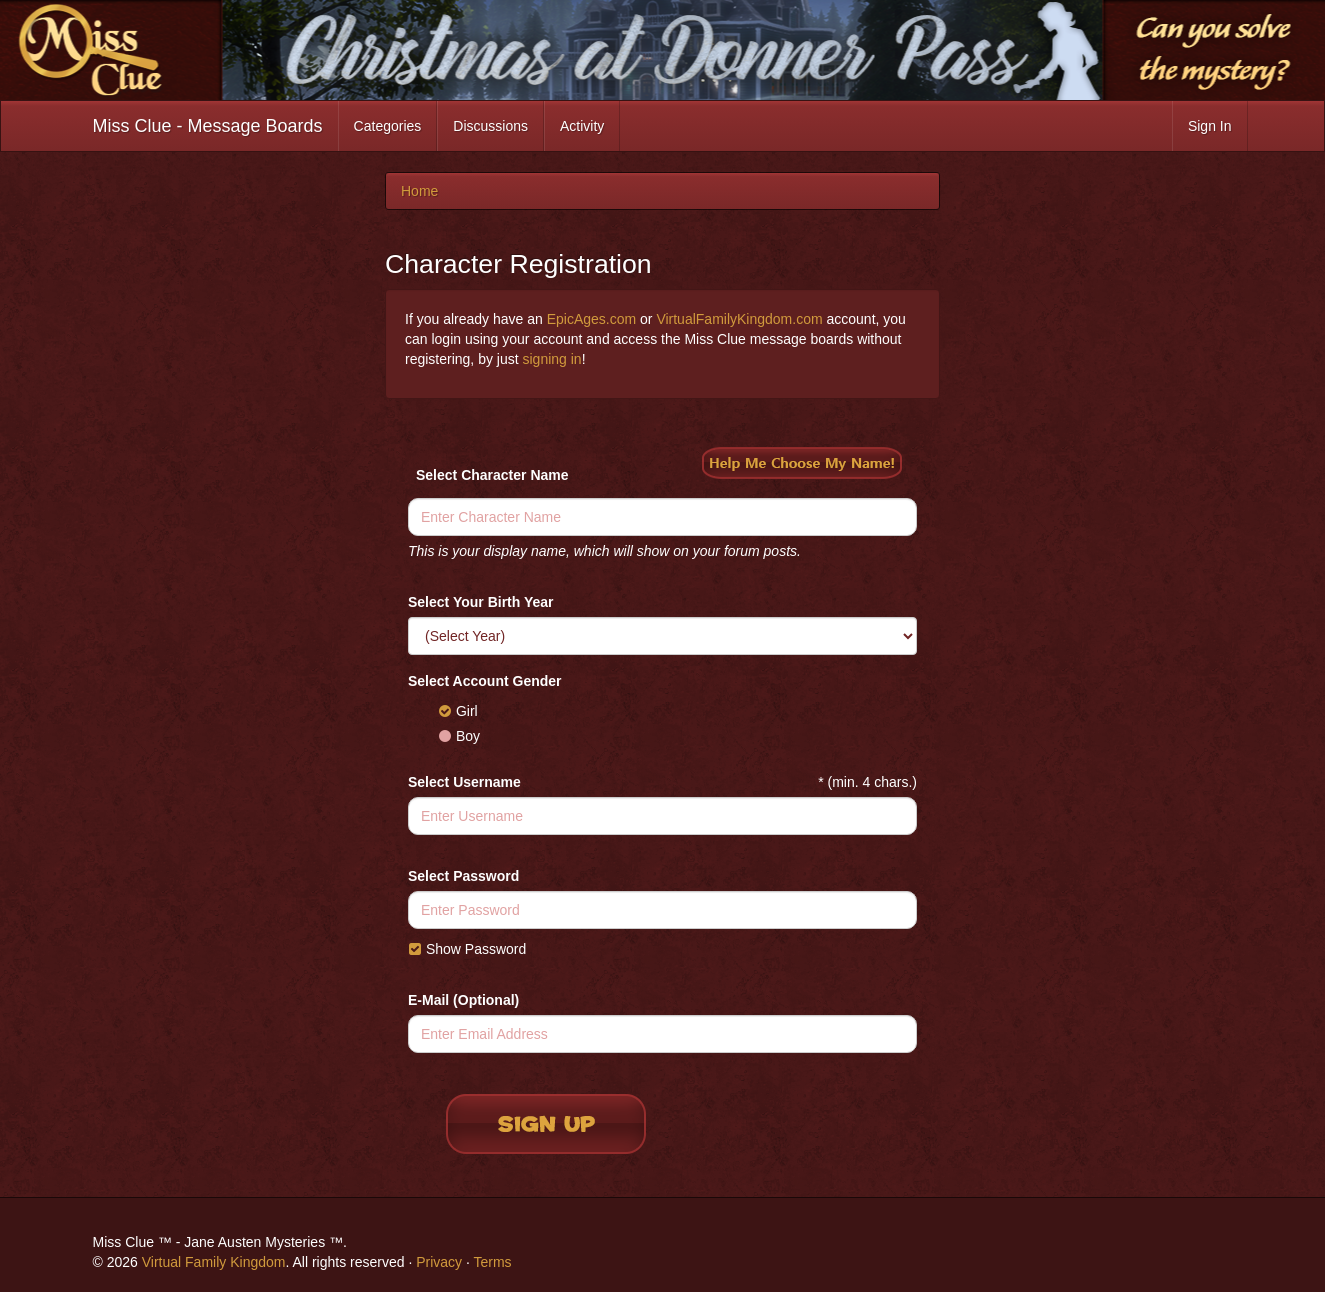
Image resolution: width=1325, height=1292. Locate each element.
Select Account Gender (485, 681)
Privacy (439, 1262)
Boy (459, 736)
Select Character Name (492, 475)
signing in (552, 359)
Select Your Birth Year (481, 602)
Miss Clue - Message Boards (208, 126)
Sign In (1210, 126)
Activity (582, 126)
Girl (458, 711)
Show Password (467, 949)
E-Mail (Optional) (463, 1000)
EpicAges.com (591, 319)
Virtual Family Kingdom (214, 1262)
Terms (492, 1262)
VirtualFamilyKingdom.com (739, 319)
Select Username (464, 782)
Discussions (490, 126)
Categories (388, 126)
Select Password (463, 876)
